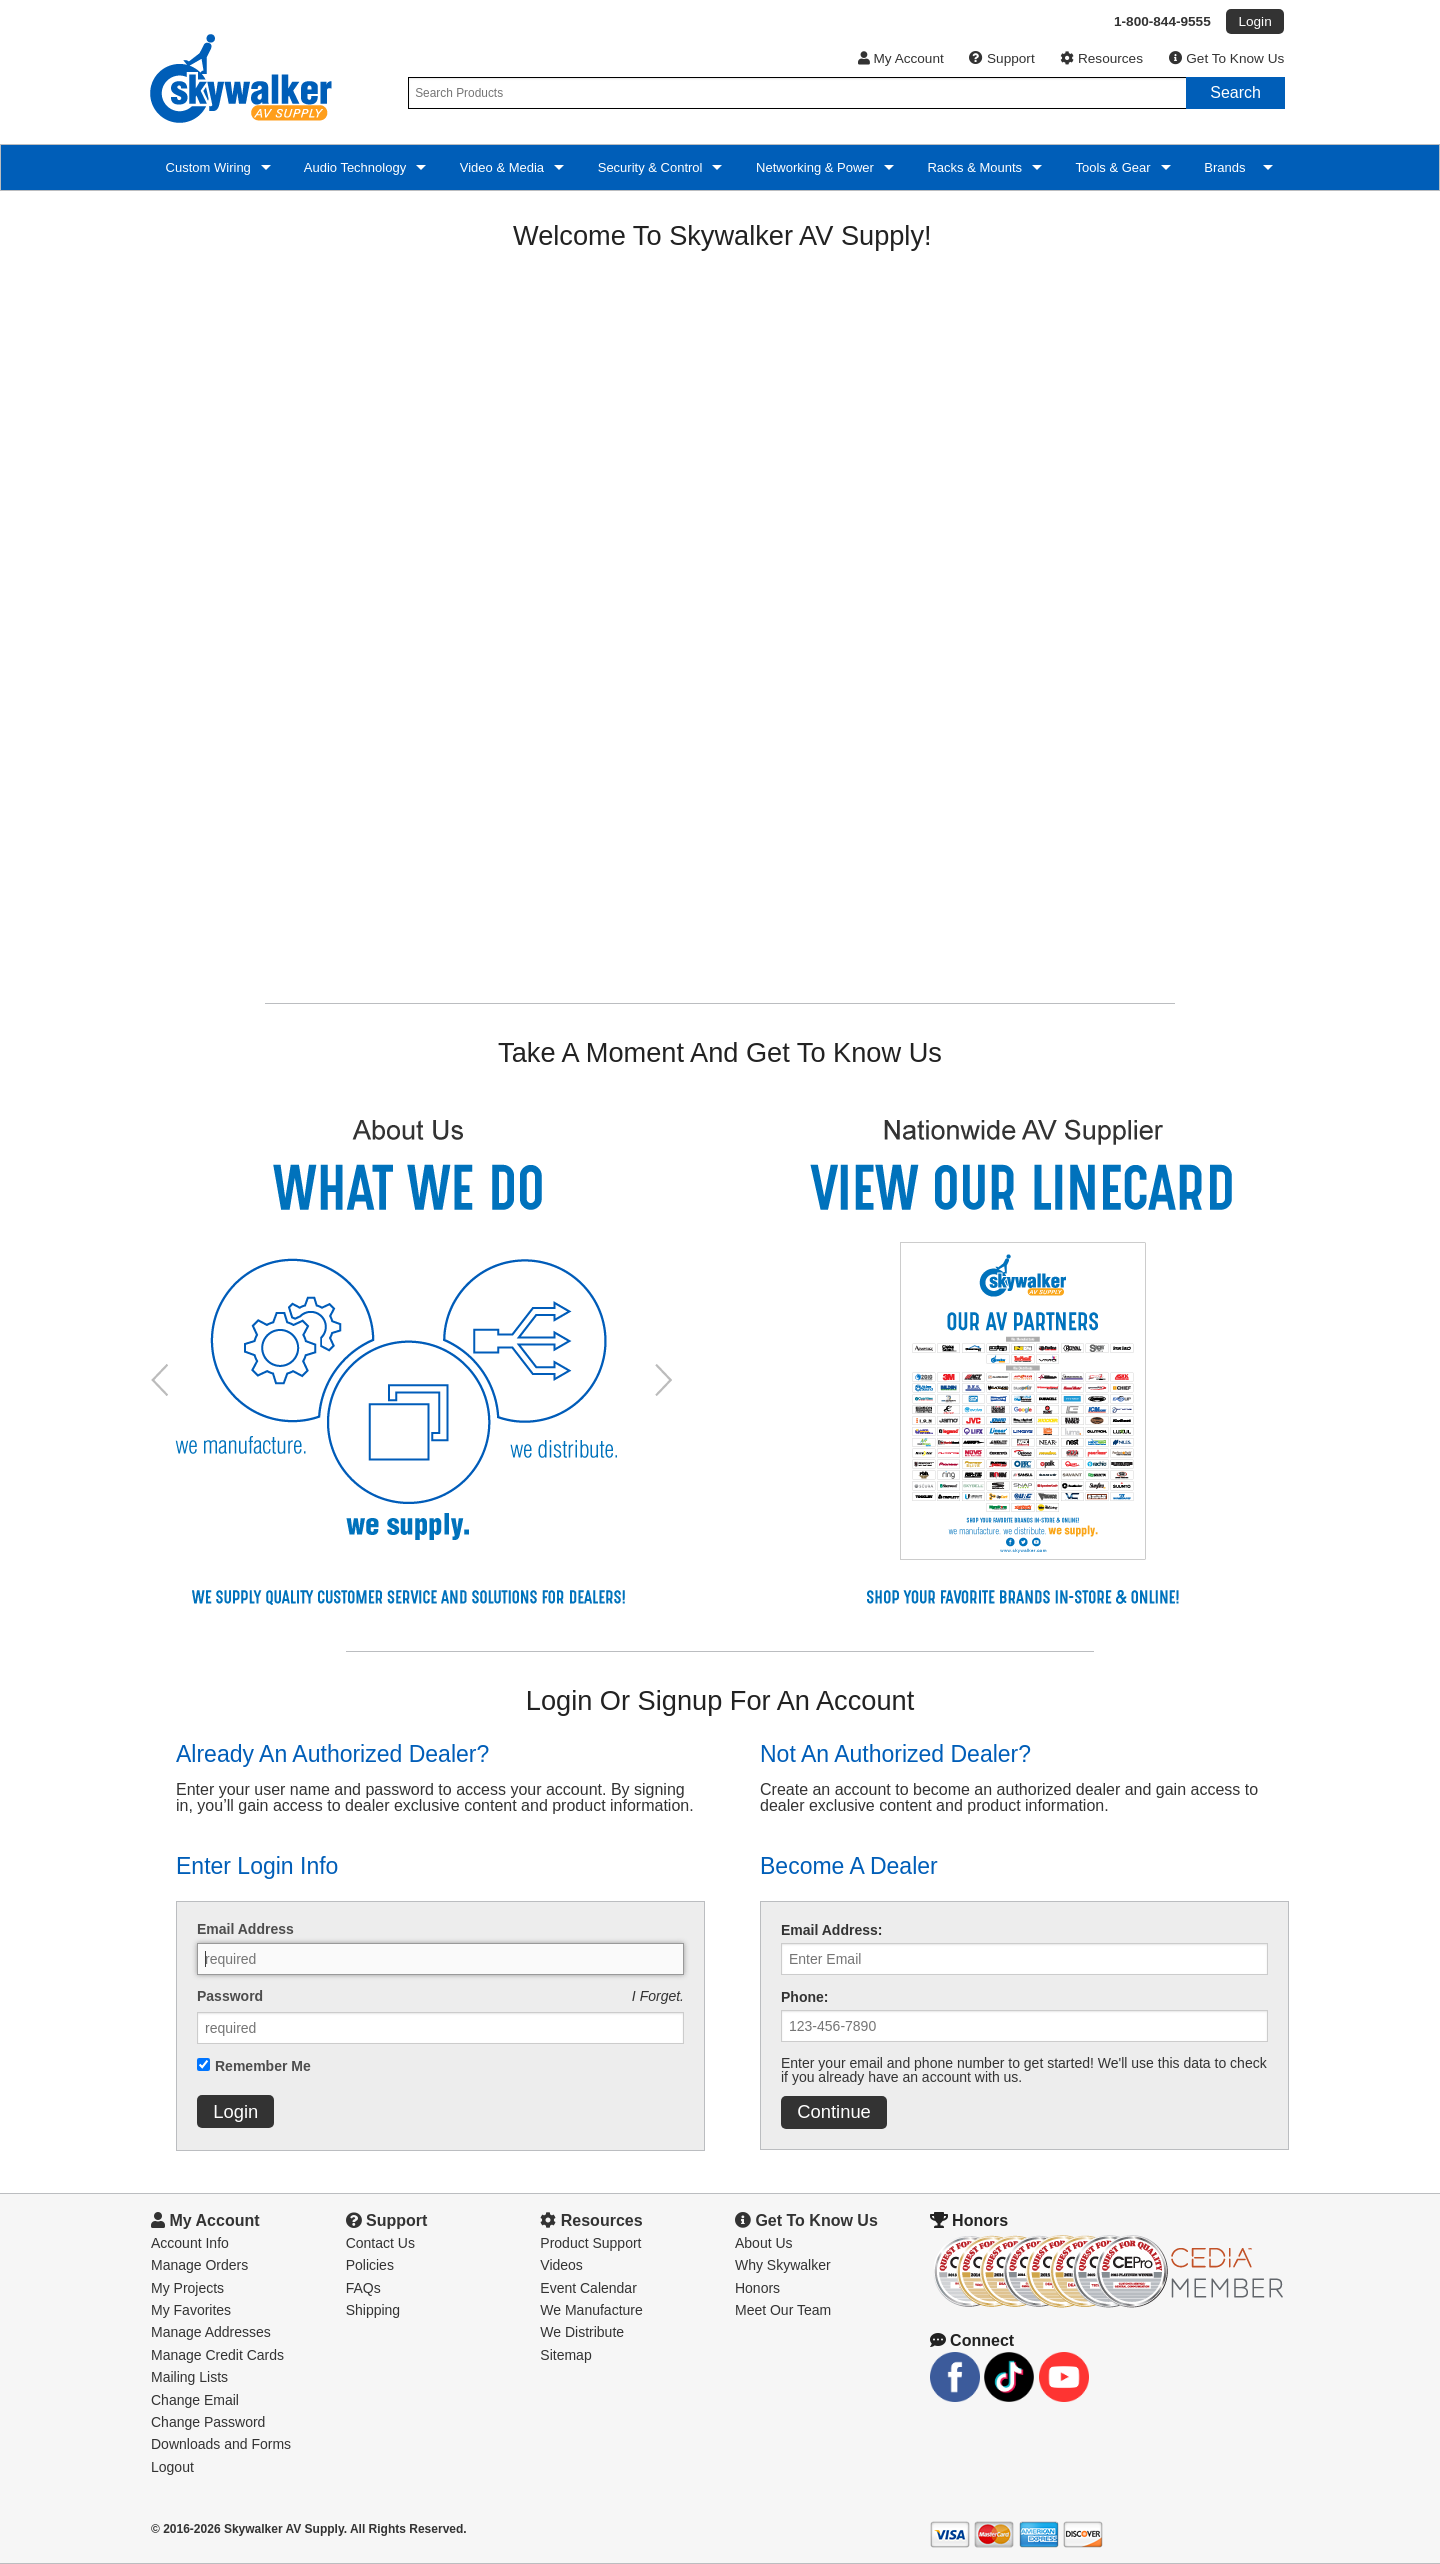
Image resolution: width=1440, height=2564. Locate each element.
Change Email (195, 2400)
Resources (1101, 58)
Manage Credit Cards (217, 2355)
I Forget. (658, 1996)
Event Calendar (588, 2288)
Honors (757, 2288)
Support (1001, 58)
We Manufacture (591, 2310)
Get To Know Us (1227, 58)
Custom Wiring (206, 167)
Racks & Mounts (973, 167)
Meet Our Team (783, 2310)
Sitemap (565, 2355)
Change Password (208, 2422)
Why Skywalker (783, 2265)
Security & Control (648, 167)
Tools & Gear (1111, 167)
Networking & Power (812, 167)
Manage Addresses (211, 2332)
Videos (561, 2265)
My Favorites (191, 2310)
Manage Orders (199, 2265)
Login (235, 2111)
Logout (172, 2467)
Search (1235, 92)
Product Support (590, 2243)
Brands (1227, 167)
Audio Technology (353, 167)
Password (230, 1996)
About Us (764, 2243)
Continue (834, 2111)
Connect (972, 2340)
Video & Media (500, 167)
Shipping (373, 2310)
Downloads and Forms (221, 2444)
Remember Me (263, 2066)
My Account (901, 58)
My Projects (187, 2288)
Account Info (190, 2243)
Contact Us (380, 2243)
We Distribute (582, 2332)
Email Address (245, 1929)
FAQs (363, 2288)
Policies (370, 2265)
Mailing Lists (189, 2377)
